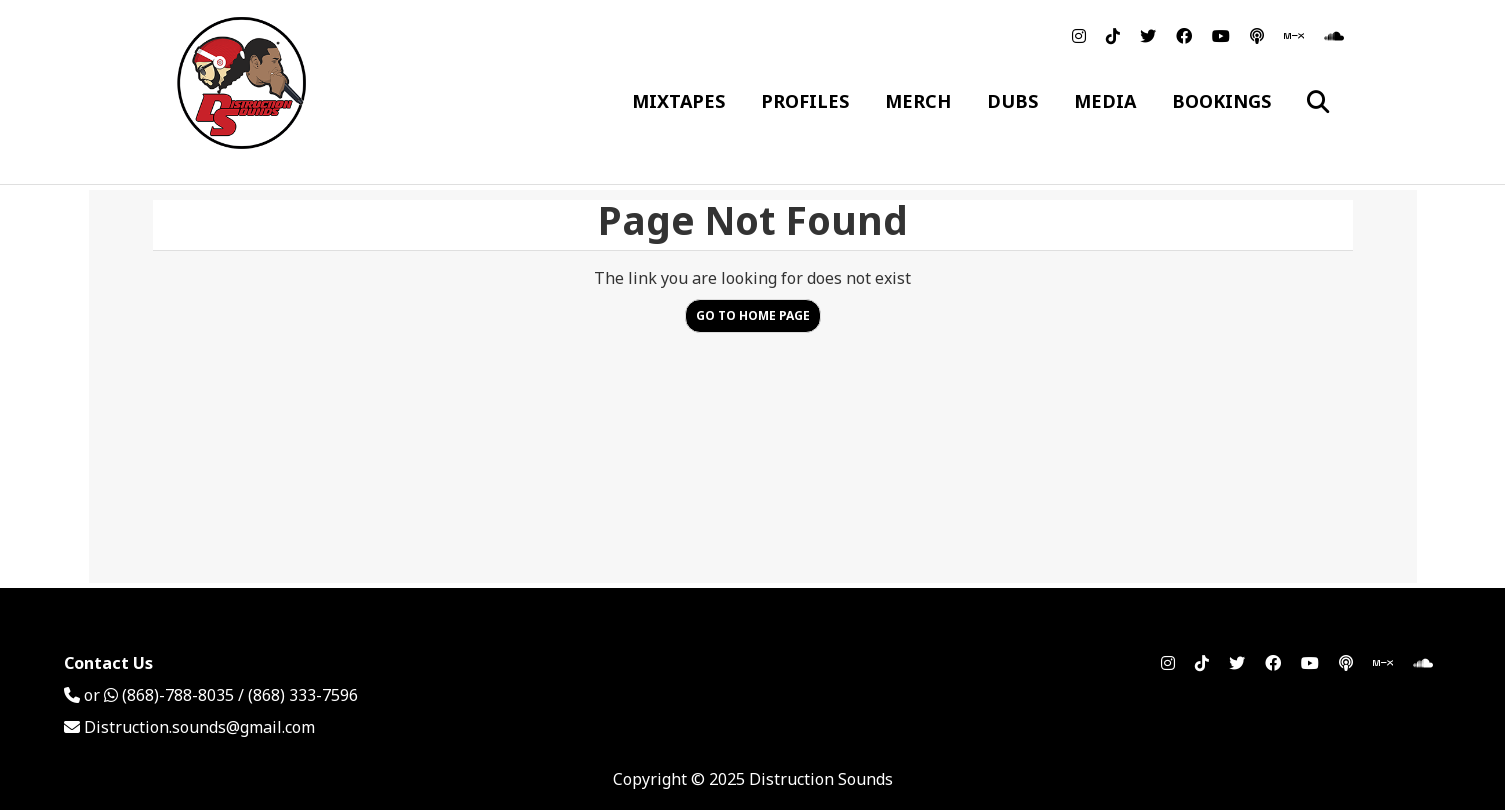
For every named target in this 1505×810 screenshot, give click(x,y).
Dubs (1012, 101)
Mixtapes (678, 101)
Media (1105, 101)
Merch (918, 101)
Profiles (805, 101)
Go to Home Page (753, 315)
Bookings (1221, 101)
